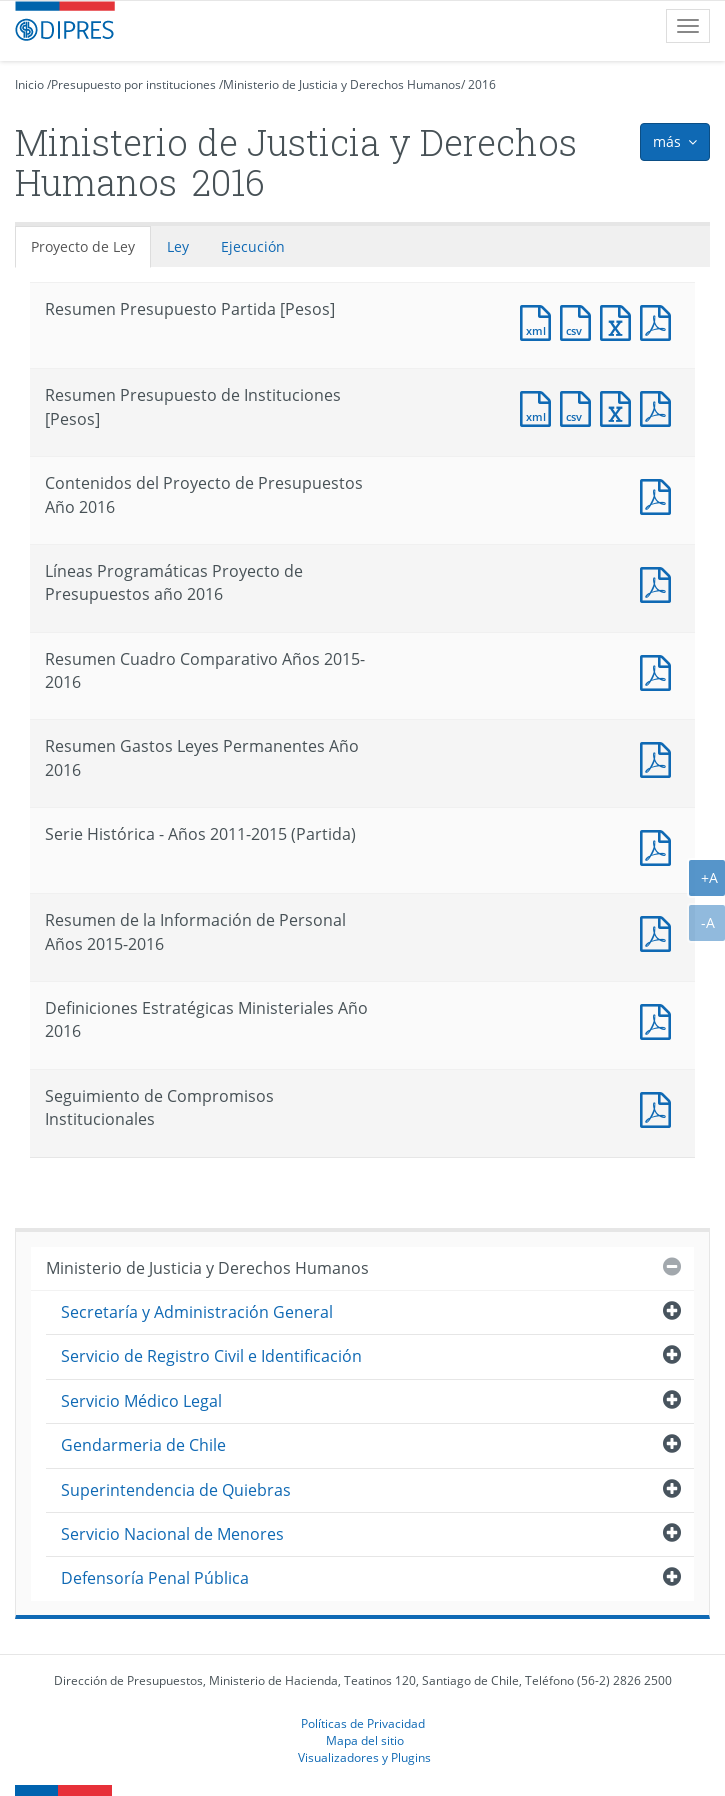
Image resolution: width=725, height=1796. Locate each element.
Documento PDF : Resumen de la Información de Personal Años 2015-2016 (660, 931)
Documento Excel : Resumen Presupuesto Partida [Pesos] (620, 320)
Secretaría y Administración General (197, 1312)
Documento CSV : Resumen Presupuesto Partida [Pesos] (580, 320)
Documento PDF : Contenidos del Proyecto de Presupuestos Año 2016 (660, 494)
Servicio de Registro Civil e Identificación (211, 1356)
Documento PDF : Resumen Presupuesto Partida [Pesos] (660, 320)
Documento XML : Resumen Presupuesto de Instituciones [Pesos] (540, 406)
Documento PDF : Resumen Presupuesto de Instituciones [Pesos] (660, 406)
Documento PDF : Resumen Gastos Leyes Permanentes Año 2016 (660, 757)
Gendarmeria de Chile (143, 1445)
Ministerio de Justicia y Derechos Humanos (342, 84)
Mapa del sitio (365, 1740)
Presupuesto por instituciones (133, 84)
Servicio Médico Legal (141, 1401)
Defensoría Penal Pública (155, 1578)
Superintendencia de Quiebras (176, 1490)
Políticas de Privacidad (363, 1723)
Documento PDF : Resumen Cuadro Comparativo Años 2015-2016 (660, 670)
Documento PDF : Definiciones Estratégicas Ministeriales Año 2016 (660, 1019)
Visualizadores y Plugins (364, 1757)
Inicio (29, 84)
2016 (482, 84)
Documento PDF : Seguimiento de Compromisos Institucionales (660, 1107)
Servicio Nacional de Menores (172, 1534)
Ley (178, 246)
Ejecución (253, 246)
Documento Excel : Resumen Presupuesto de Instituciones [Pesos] (620, 406)
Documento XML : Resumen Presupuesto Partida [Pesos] (540, 320)
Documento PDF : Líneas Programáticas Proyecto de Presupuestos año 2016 (660, 582)
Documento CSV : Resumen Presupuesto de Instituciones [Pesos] (580, 406)
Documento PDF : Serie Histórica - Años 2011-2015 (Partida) (660, 845)
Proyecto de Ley (83, 246)
